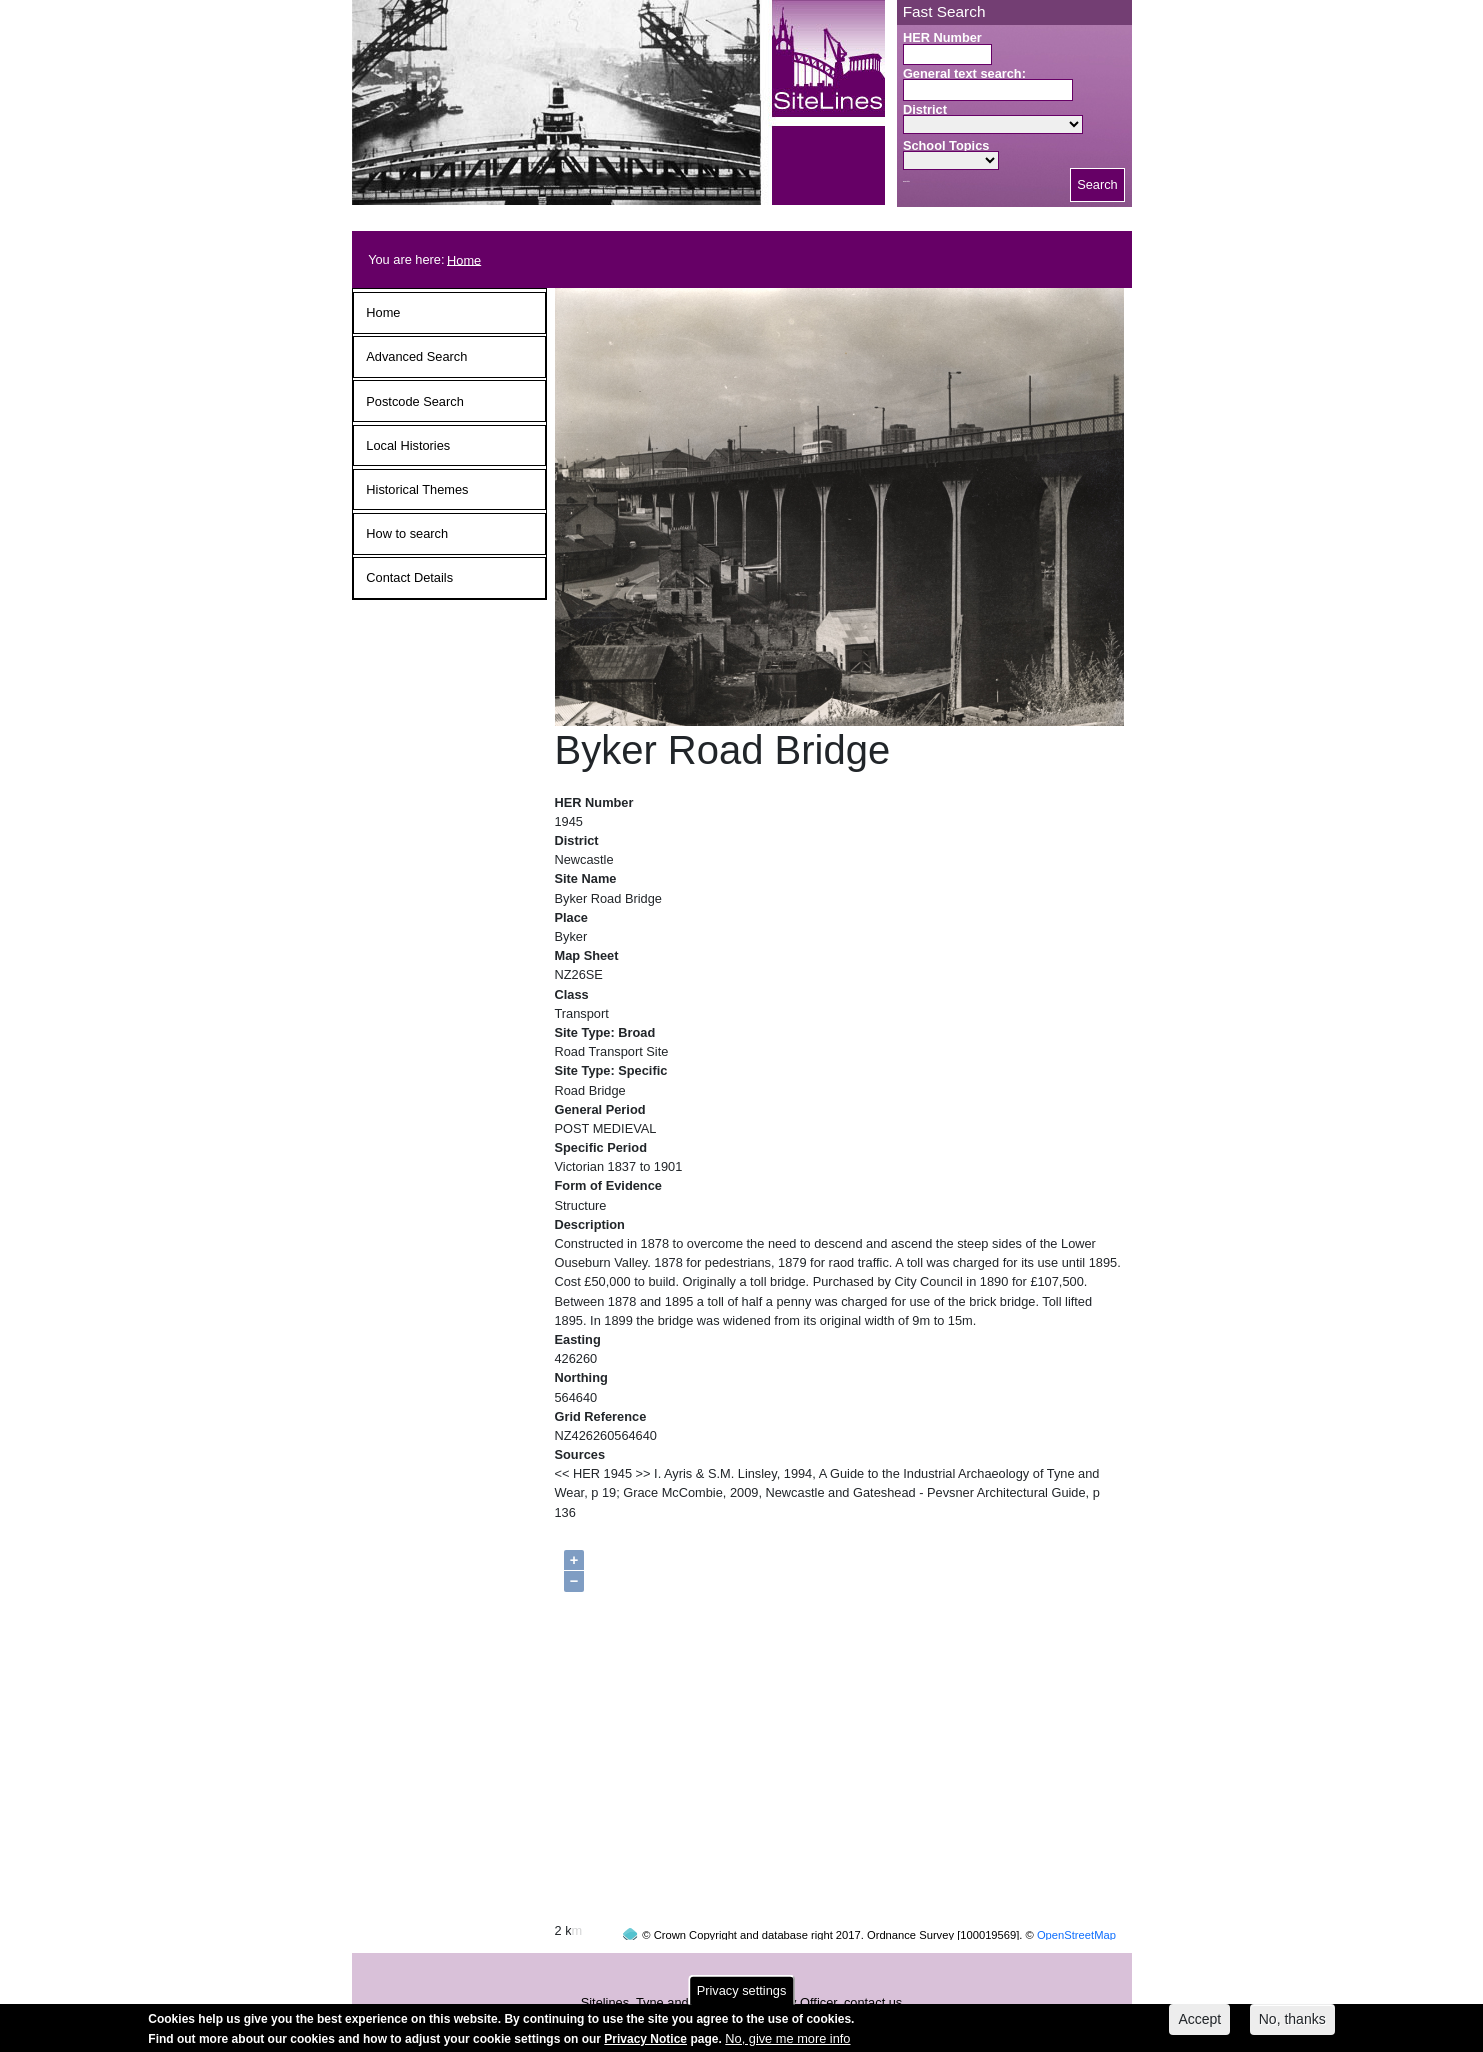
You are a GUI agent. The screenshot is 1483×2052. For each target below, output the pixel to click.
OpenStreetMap (1076, 1897)
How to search (407, 533)
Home (464, 259)
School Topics (946, 145)
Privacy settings (742, 1994)
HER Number (942, 37)
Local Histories (408, 445)
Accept (1199, 2023)
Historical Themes (417, 489)
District (925, 109)
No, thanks (1292, 2023)
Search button (906, 181)
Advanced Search (416, 356)
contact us (873, 1964)
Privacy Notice (645, 2042)
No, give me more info (787, 2041)
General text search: (964, 73)
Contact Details (409, 577)
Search (1097, 184)
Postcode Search (414, 401)
